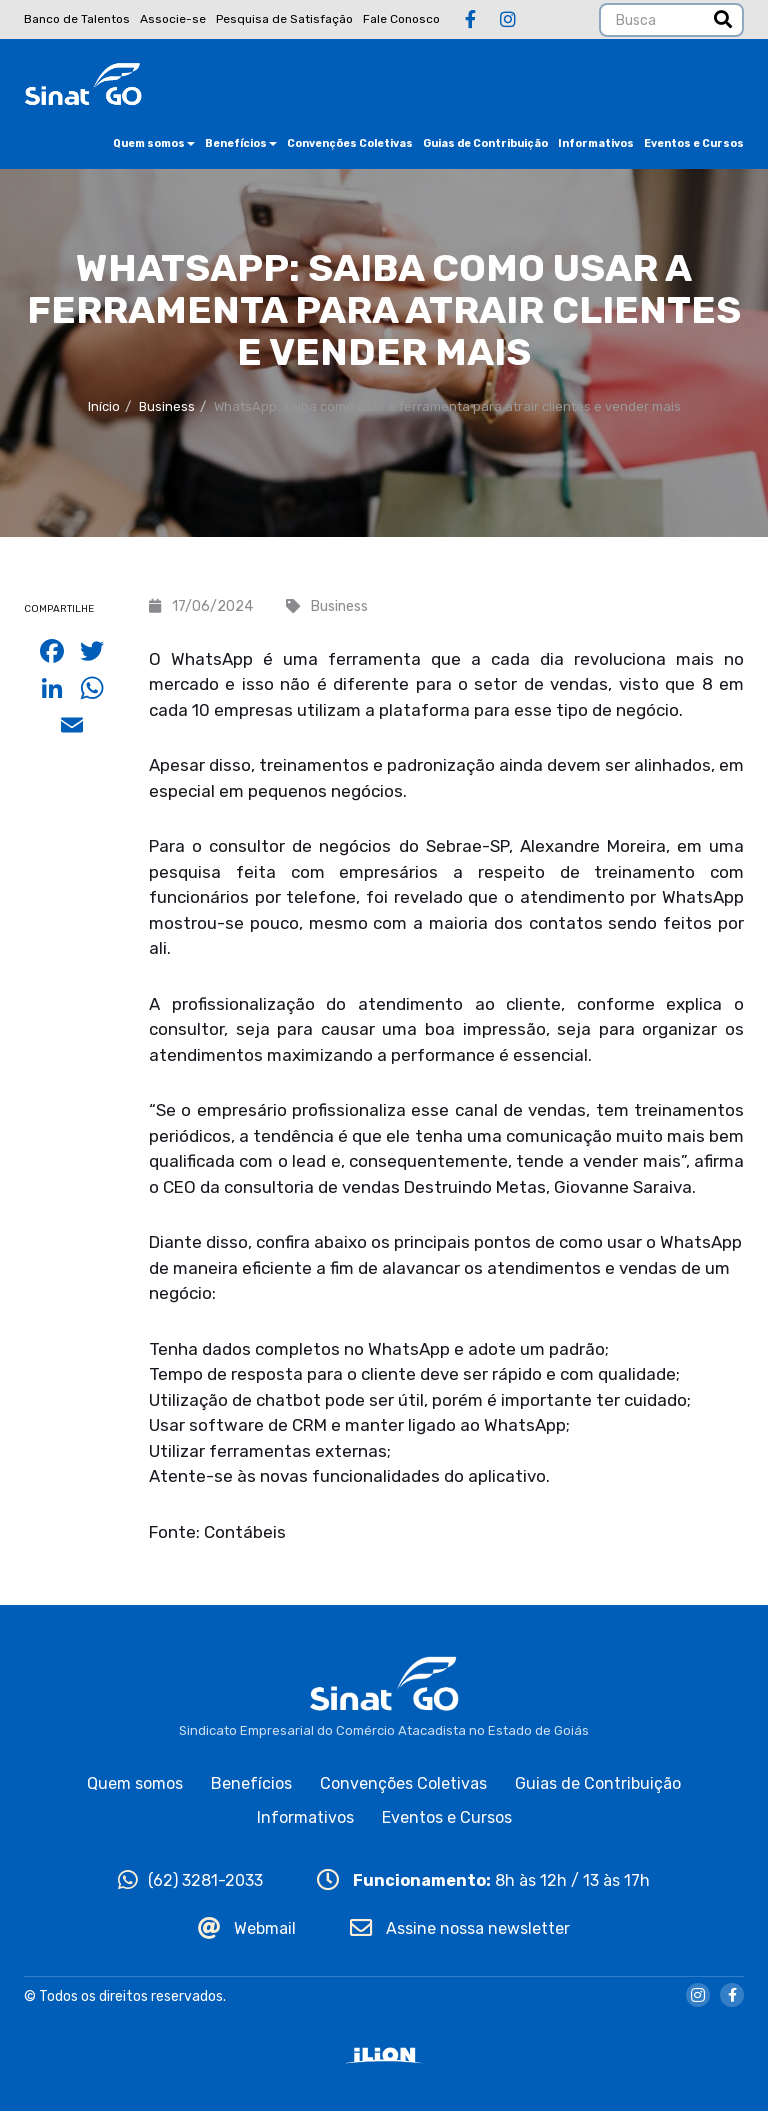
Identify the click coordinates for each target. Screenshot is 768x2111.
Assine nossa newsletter (460, 1928)
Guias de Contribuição (485, 143)
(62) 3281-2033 (190, 1880)
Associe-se (173, 19)
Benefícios (241, 143)
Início (104, 406)
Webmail (247, 1928)
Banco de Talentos (77, 19)
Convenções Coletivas (350, 143)
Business (167, 406)
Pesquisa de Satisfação (284, 19)
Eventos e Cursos (694, 143)
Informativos (596, 143)
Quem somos (154, 143)
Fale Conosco (401, 19)
